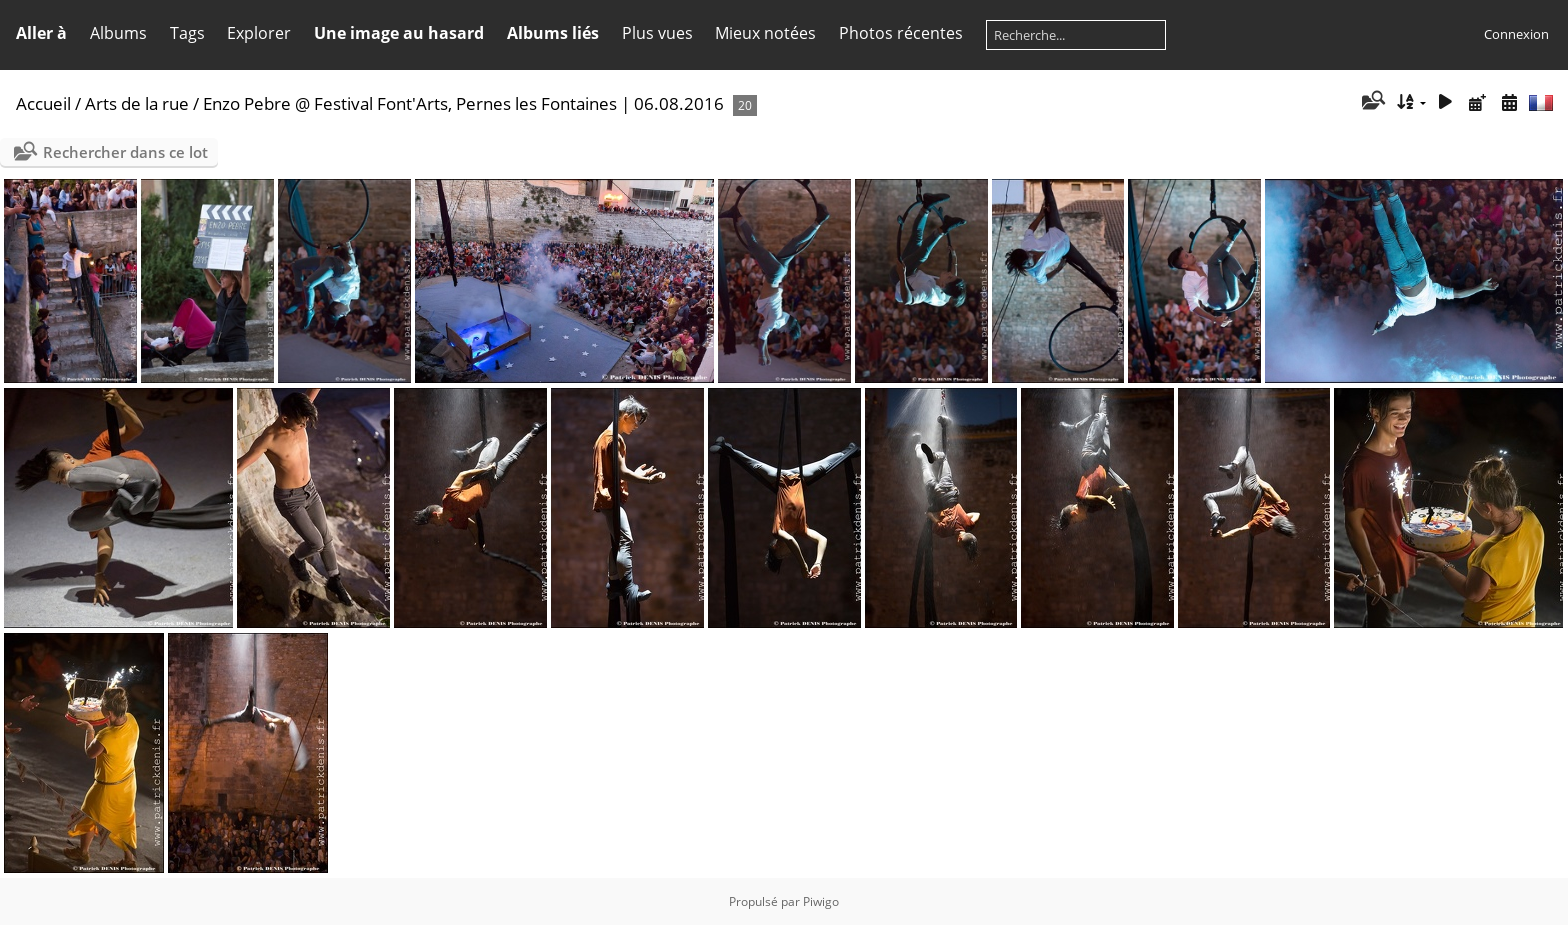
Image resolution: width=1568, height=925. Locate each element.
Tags (187, 33)
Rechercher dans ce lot (125, 152)
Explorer (259, 33)
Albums (118, 33)
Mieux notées (765, 33)
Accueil (43, 103)
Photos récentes (901, 33)
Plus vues (657, 33)
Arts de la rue (137, 103)
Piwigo (821, 901)
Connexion (1516, 34)
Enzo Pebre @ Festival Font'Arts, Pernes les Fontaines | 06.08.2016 (463, 103)
